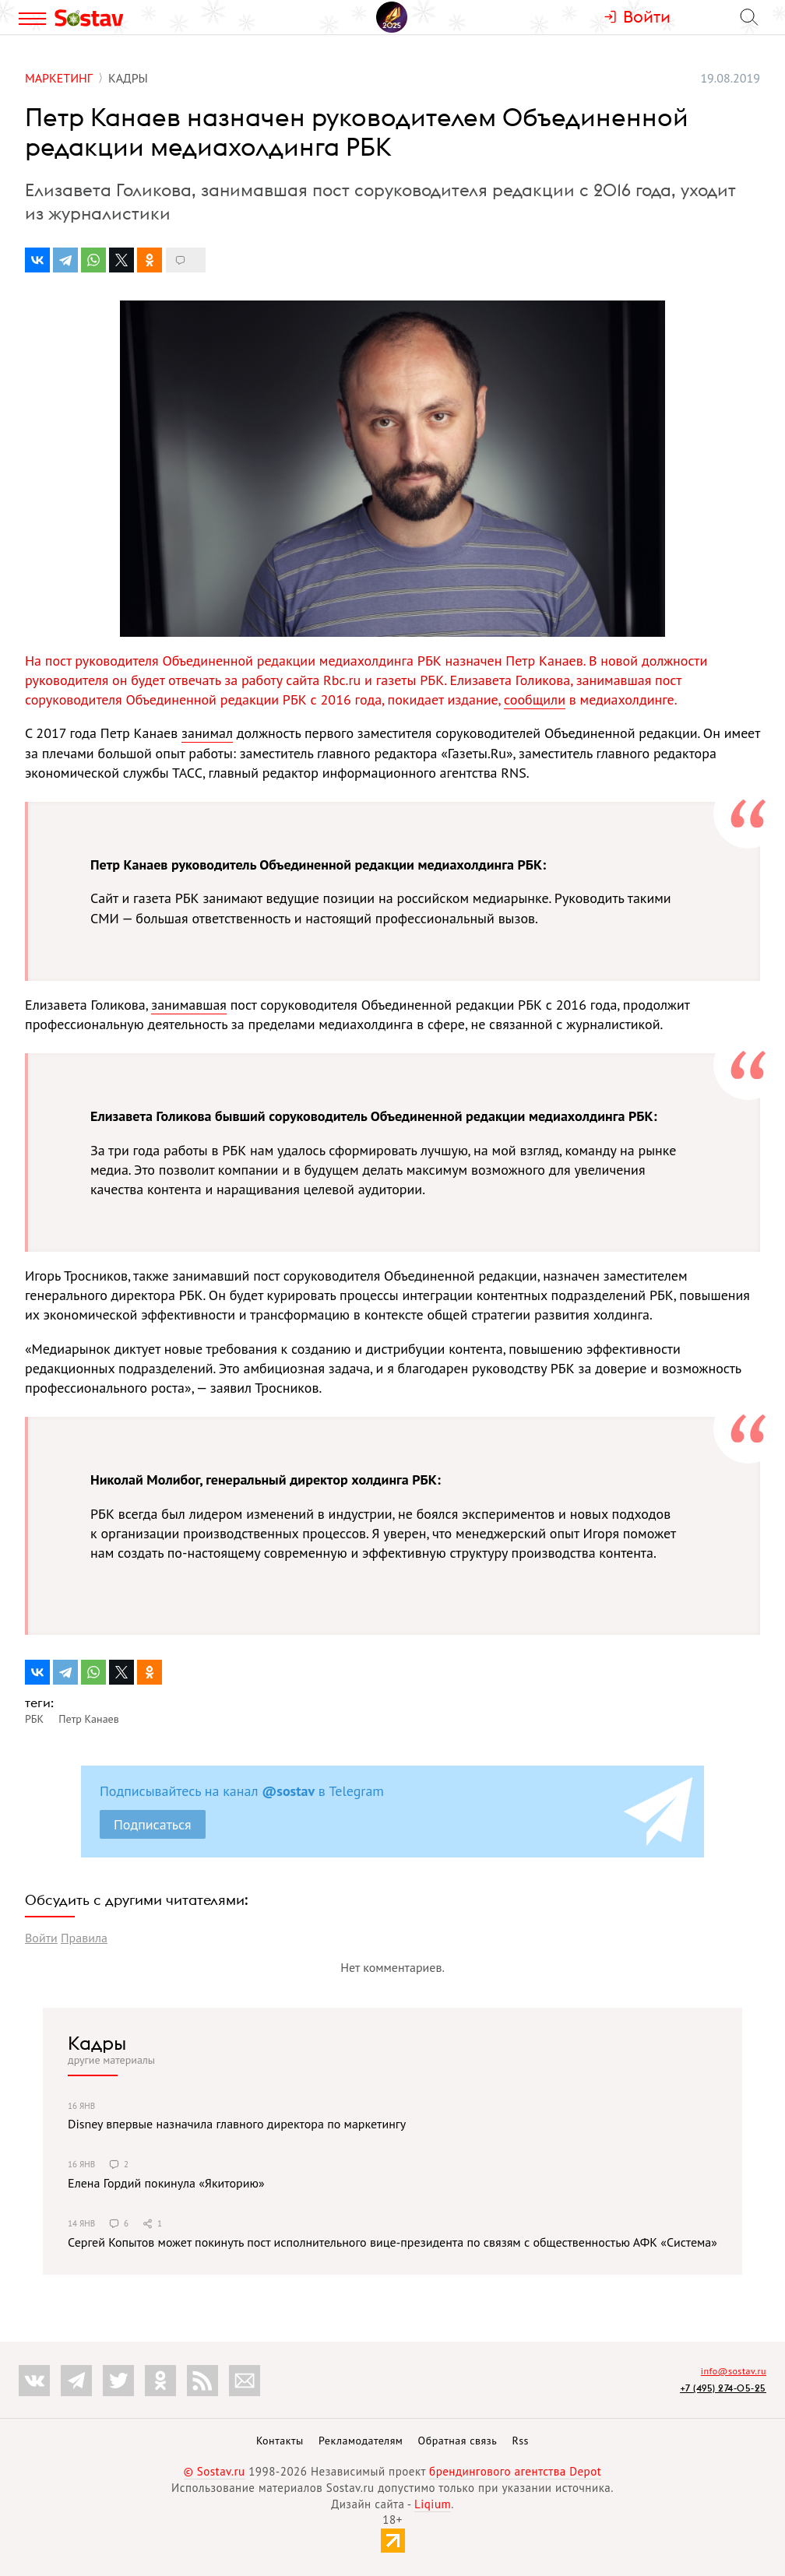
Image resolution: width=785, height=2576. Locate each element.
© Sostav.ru (214, 2471)
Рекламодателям (361, 2441)
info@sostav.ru (733, 2371)
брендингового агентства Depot (515, 2471)
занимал (207, 733)
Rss (520, 2441)
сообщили (534, 699)
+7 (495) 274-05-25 (723, 2388)
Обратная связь (458, 2441)
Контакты (280, 2441)
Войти (41, 1937)
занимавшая (189, 1005)
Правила (84, 1937)
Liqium (432, 2504)
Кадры (97, 2043)
